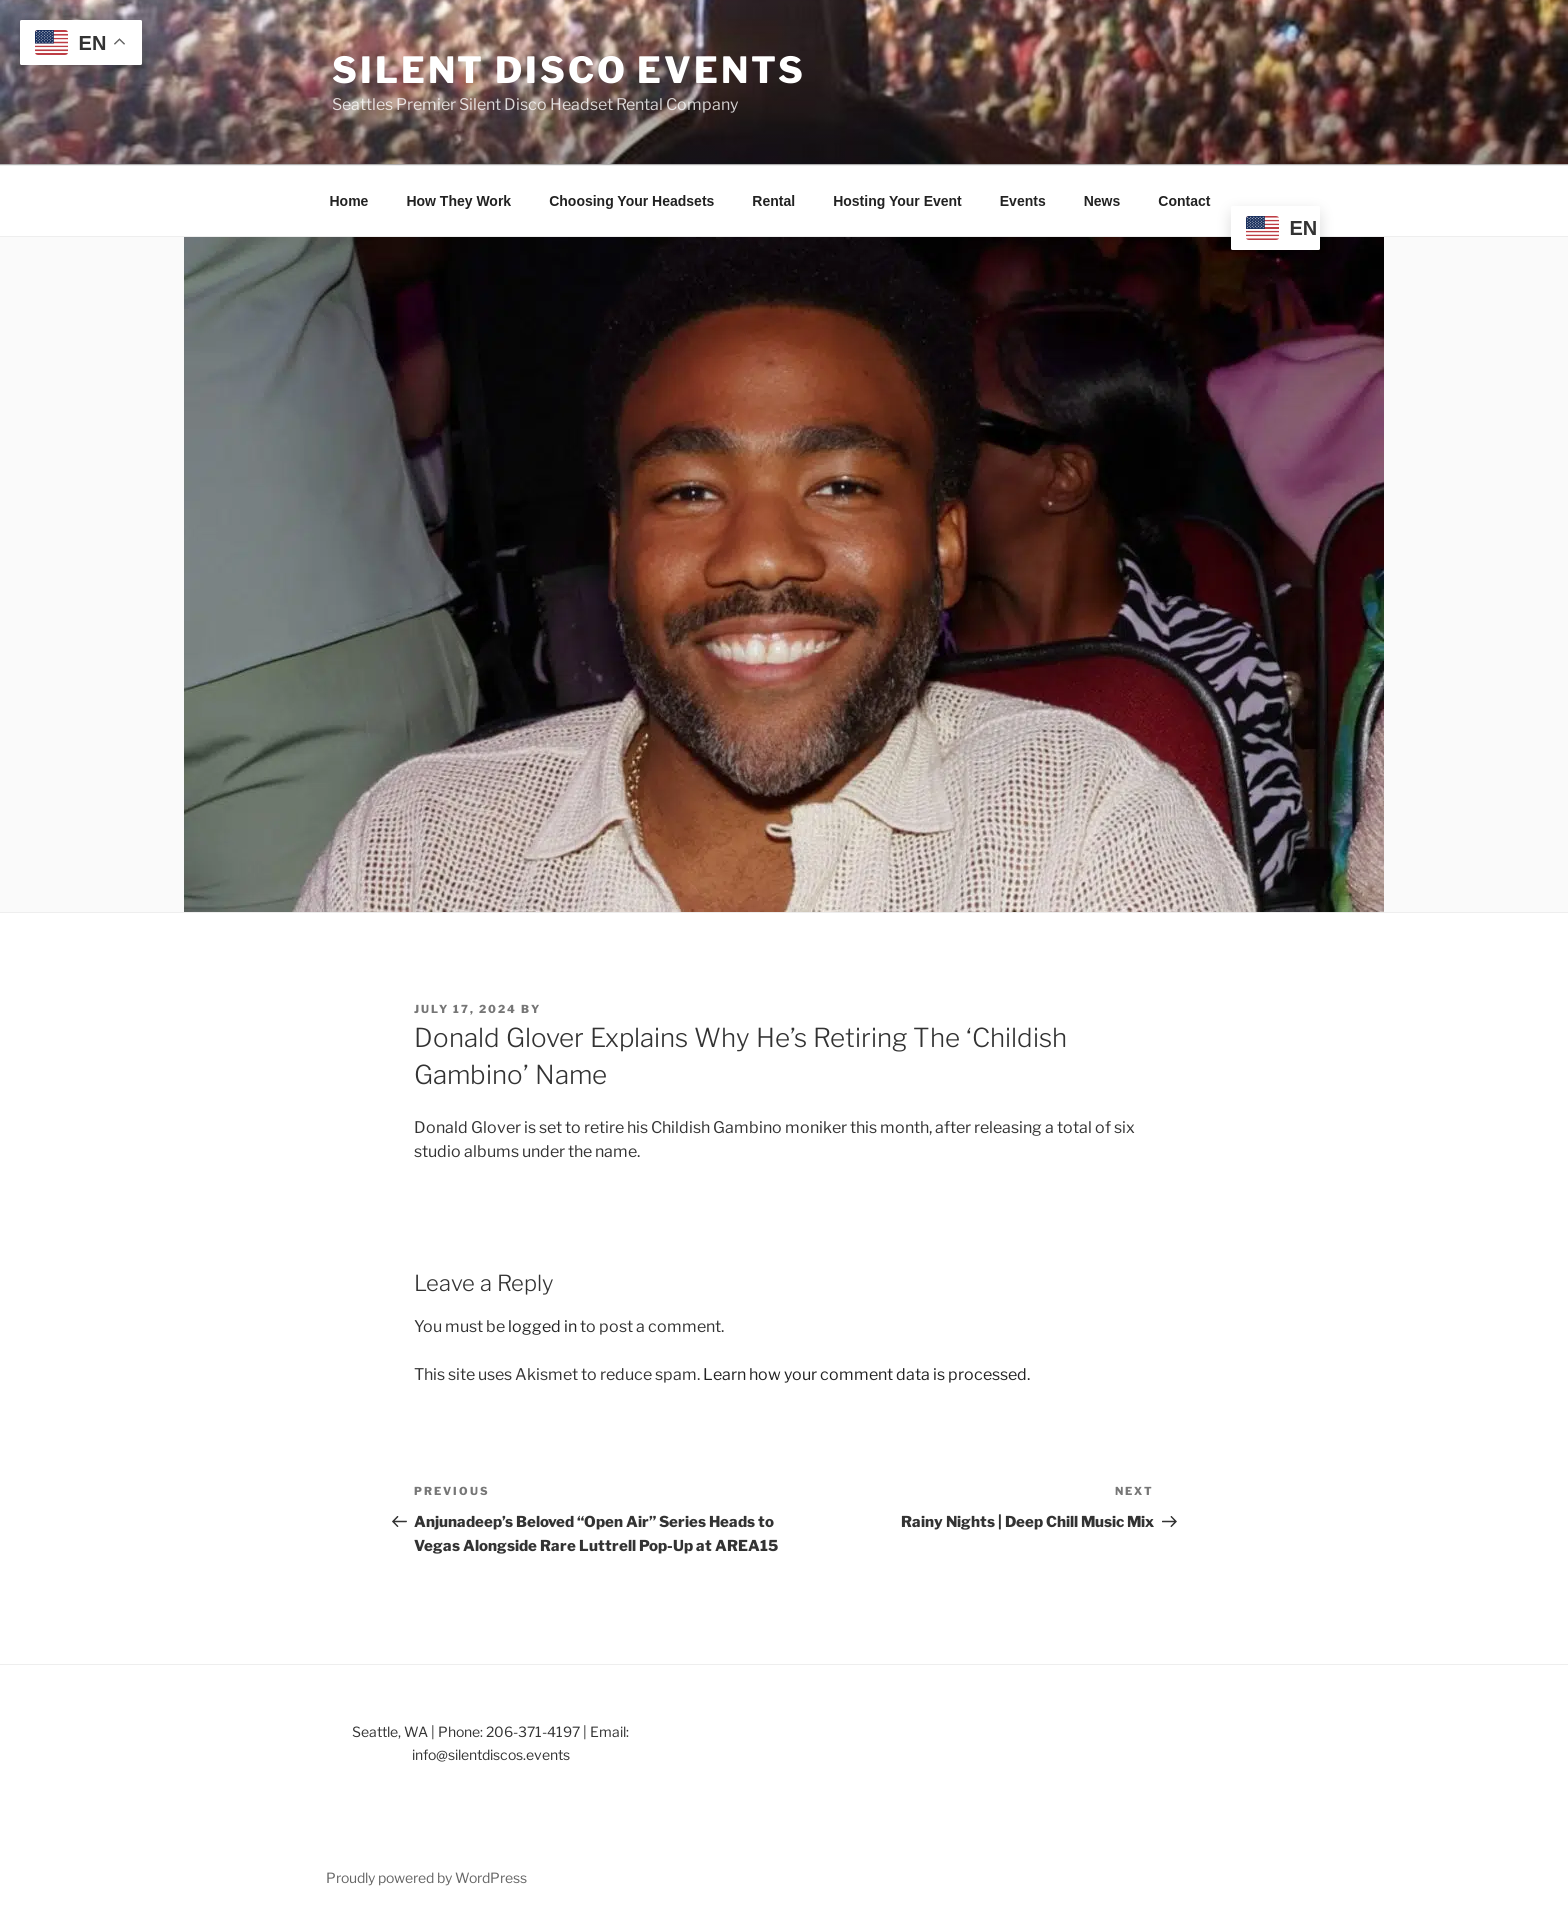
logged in (542, 1326)
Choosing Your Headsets (631, 201)
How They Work (458, 201)
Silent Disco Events (569, 70)
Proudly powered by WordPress (426, 1877)
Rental (773, 201)
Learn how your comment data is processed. (866, 1374)
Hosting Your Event (897, 201)
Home (349, 201)
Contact (1184, 201)
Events (1023, 201)
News (1102, 201)
